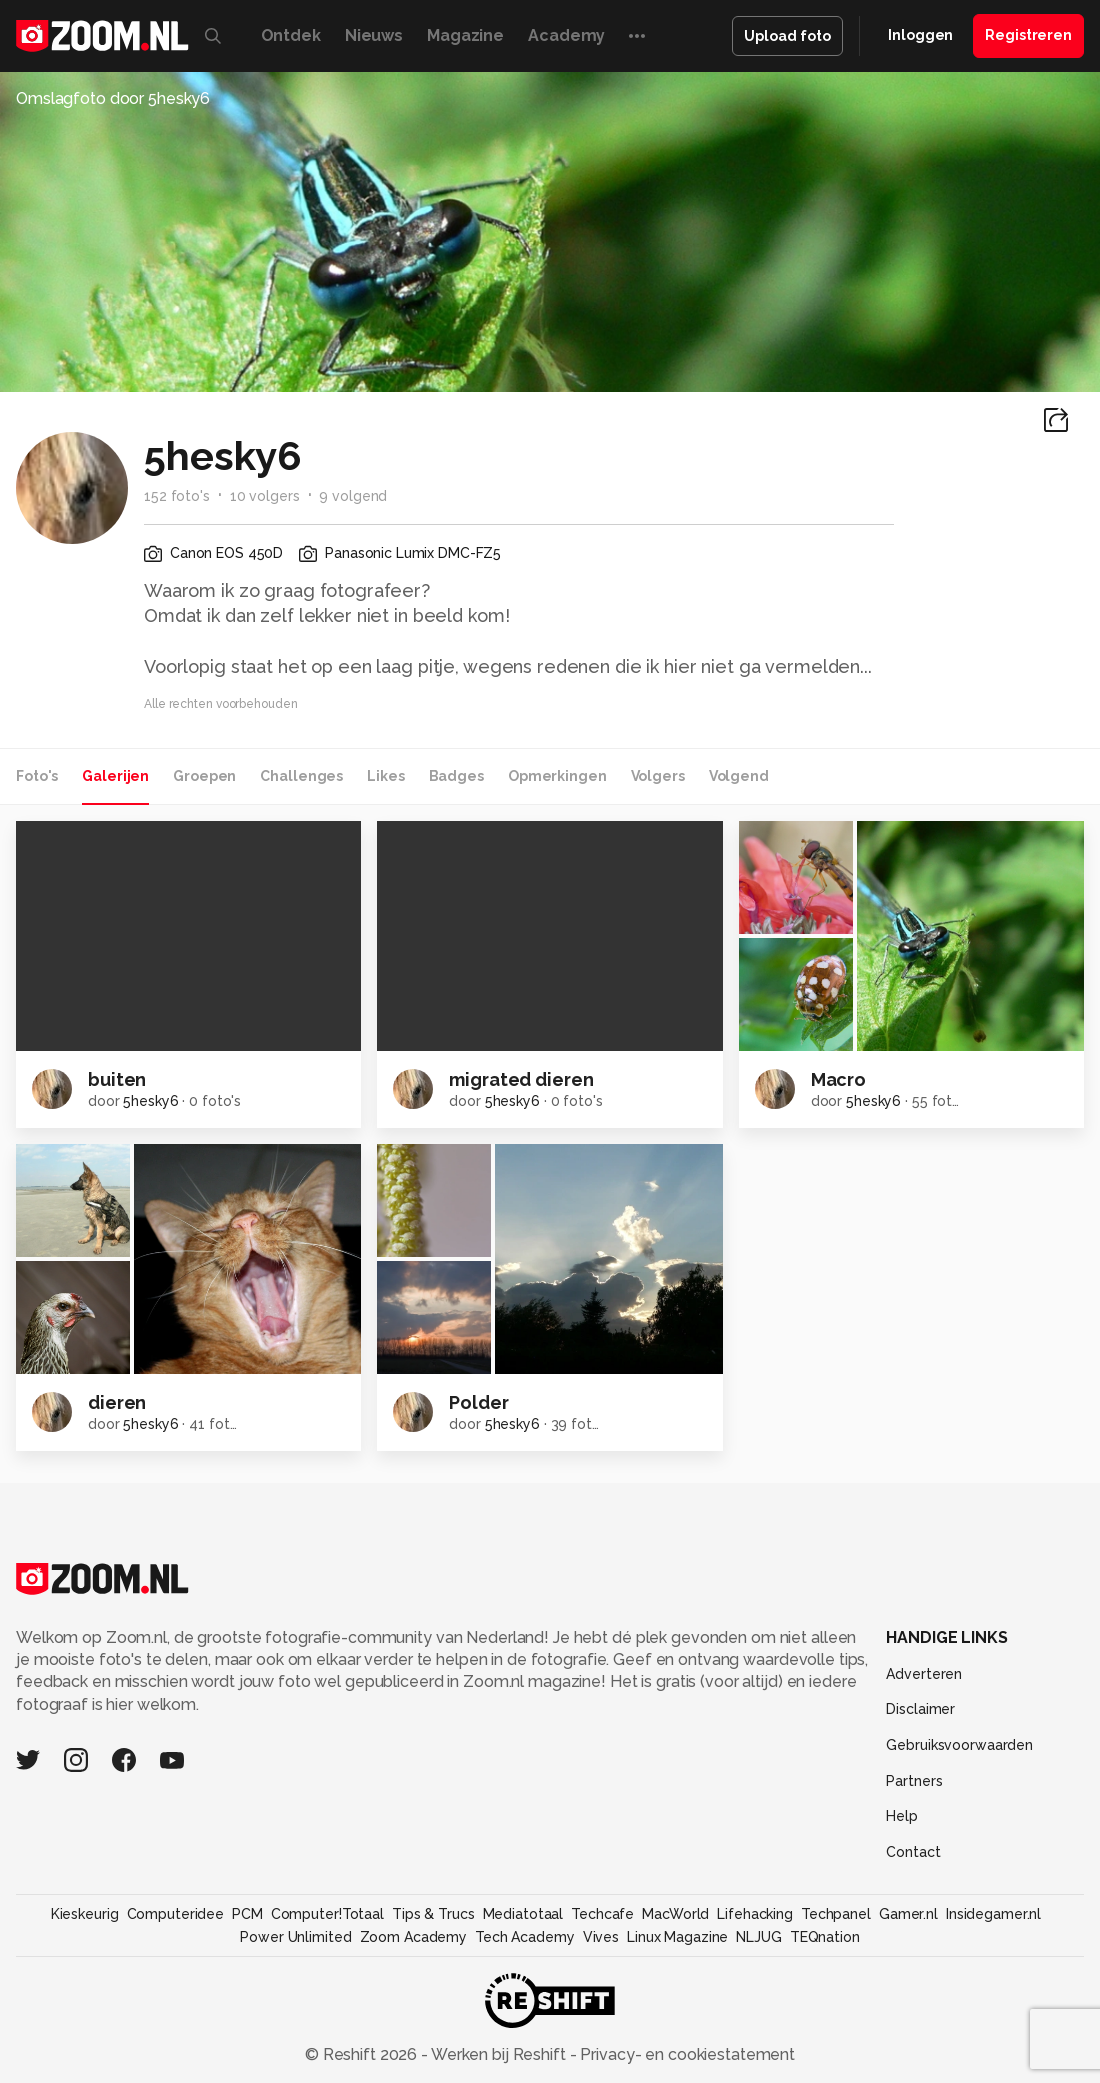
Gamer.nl (908, 1914)
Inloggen (920, 35)
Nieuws (374, 35)
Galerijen (115, 776)
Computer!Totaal (327, 1914)
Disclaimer (920, 1709)
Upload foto (787, 36)
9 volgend (353, 496)
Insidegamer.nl (993, 1914)
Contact (913, 1852)
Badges (456, 776)
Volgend (739, 776)
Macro (838, 1079)
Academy (566, 35)
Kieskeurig (85, 1914)
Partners (914, 1781)
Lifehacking (755, 1914)
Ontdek (291, 35)
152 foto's (177, 496)
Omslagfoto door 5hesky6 (113, 98)
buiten (117, 1079)
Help (902, 1816)
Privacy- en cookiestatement (685, 2054)
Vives (601, 1937)
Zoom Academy (414, 1937)
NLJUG (758, 1937)
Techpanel (836, 1914)
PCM (247, 1914)
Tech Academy (525, 1937)
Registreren (1028, 35)
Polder (478, 1402)
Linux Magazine (677, 1937)
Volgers (658, 776)
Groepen (204, 776)
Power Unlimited (295, 1937)
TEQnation (825, 1937)
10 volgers (265, 496)
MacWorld (675, 1914)
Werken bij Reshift (499, 2054)
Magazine (465, 35)
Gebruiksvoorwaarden (959, 1745)
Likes (385, 776)
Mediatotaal (523, 1914)
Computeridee (176, 1914)
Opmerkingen (557, 776)
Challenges (301, 776)
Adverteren (924, 1674)
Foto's (37, 776)
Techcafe (602, 1914)
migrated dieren (521, 1079)
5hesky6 (150, 1101)
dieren (117, 1402)
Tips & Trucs (433, 1914)
